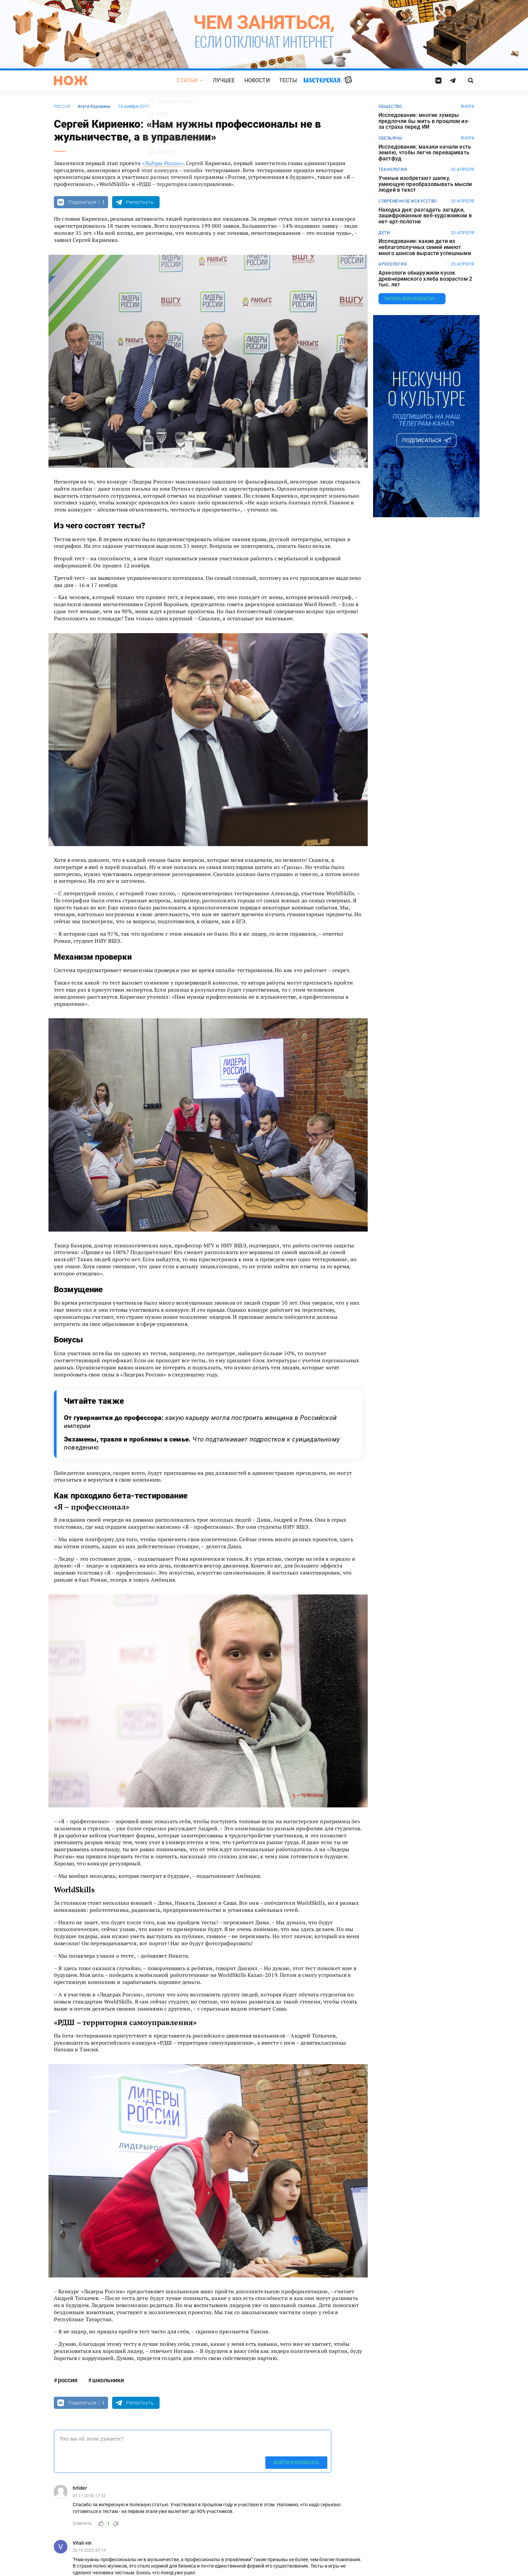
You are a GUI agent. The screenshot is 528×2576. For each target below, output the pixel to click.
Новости (257, 80)
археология (392, 264)
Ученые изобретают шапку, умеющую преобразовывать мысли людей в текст (425, 184)
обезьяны (390, 138)
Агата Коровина (94, 106)
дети (384, 232)
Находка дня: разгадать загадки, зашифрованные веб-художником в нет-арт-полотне (425, 216)
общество (390, 106)
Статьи (187, 80)
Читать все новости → (412, 298)
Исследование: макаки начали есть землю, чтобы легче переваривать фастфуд (424, 153)
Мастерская (322, 80)
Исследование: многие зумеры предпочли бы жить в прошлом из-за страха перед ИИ (423, 121)
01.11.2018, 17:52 (89, 2495)
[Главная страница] (71, 80)
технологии (392, 169)
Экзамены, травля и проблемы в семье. (202, 1443)
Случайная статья (348, 80)
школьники (108, 2380)
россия (62, 106)
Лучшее (224, 80)
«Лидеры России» (162, 163)
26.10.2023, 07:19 (89, 2550)
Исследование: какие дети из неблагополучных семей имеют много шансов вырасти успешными (424, 247)
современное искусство (407, 201)
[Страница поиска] (471, 80)
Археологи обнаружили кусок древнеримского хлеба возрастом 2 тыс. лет (425, 279)
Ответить (82, 2523)
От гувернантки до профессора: (200, 1422)
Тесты (288, 80)
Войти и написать (296, 2462)
